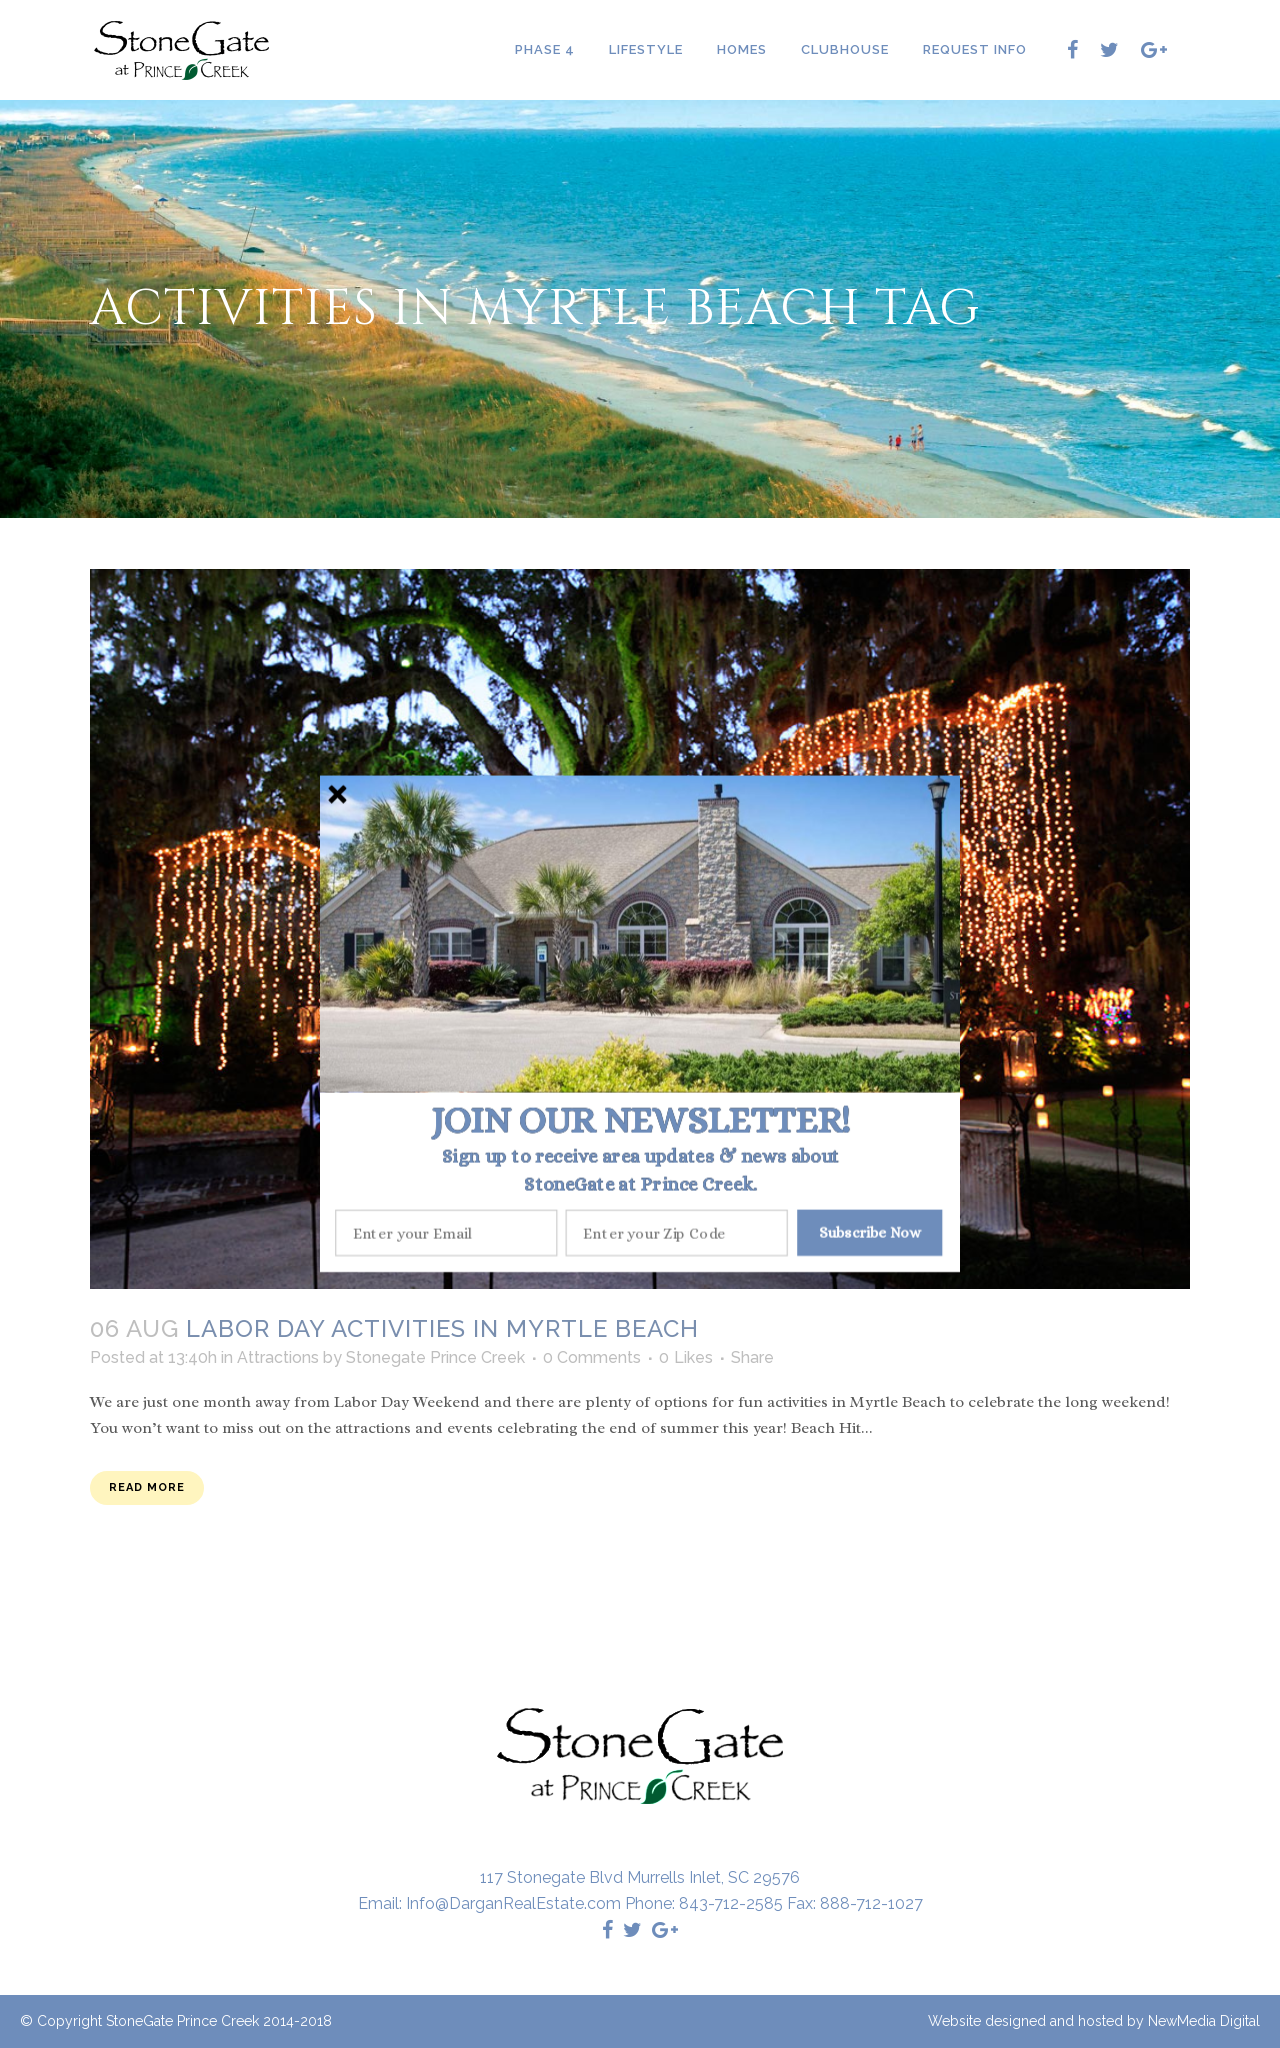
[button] (640, 1120)
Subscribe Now (870, 1232)
